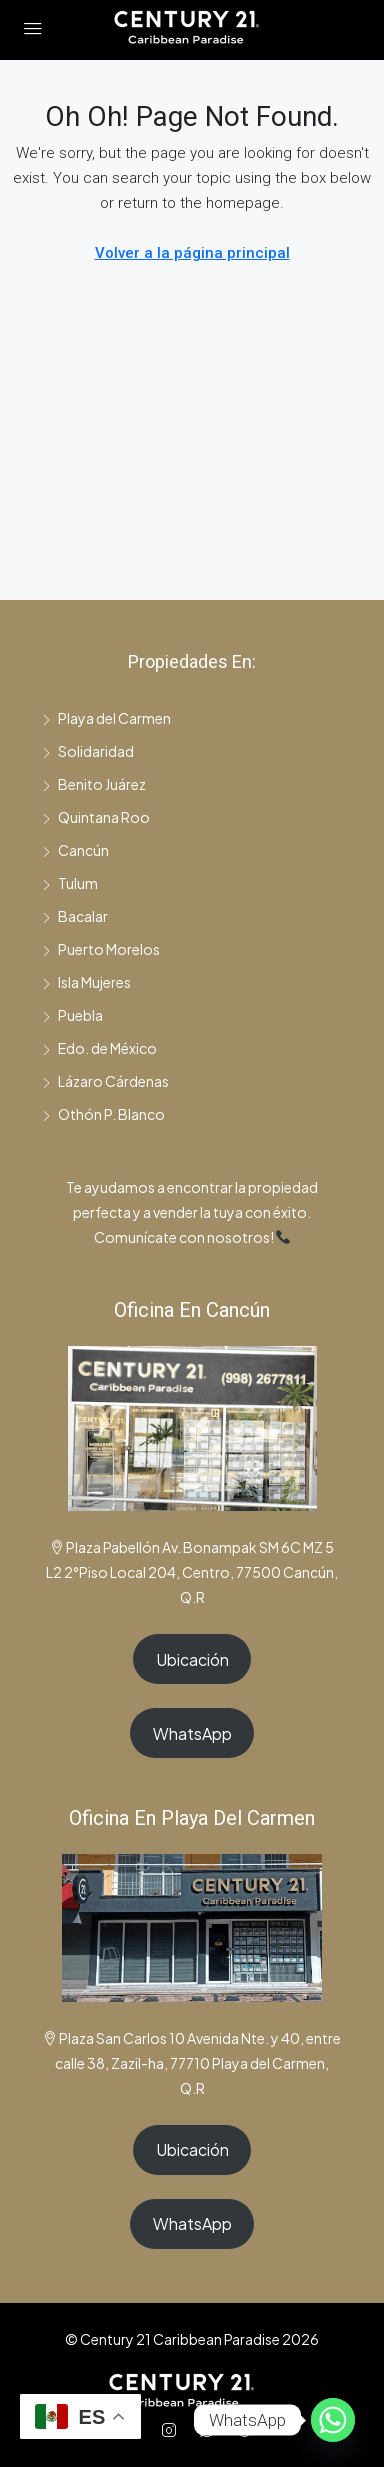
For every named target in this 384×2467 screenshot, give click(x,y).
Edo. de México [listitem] (99, 1048)
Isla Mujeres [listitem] (86, 982)
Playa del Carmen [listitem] (106, 718)
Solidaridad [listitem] (88, 751)
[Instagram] (173, 2430)
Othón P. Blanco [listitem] (103, 1114)
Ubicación (192, 1659)
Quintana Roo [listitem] (96, 817)
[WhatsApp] (211, 2430)
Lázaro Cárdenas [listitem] (105, 1081)
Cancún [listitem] (75, 850)
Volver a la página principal (192, 253)
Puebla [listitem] (72, 1015)
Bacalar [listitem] (75, 916)
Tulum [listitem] (70, 883)
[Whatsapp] (333, 2420)
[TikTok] (249, 2430)
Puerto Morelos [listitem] (101, 949)
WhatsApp (192, 1733)
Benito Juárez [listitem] (94, 784)
